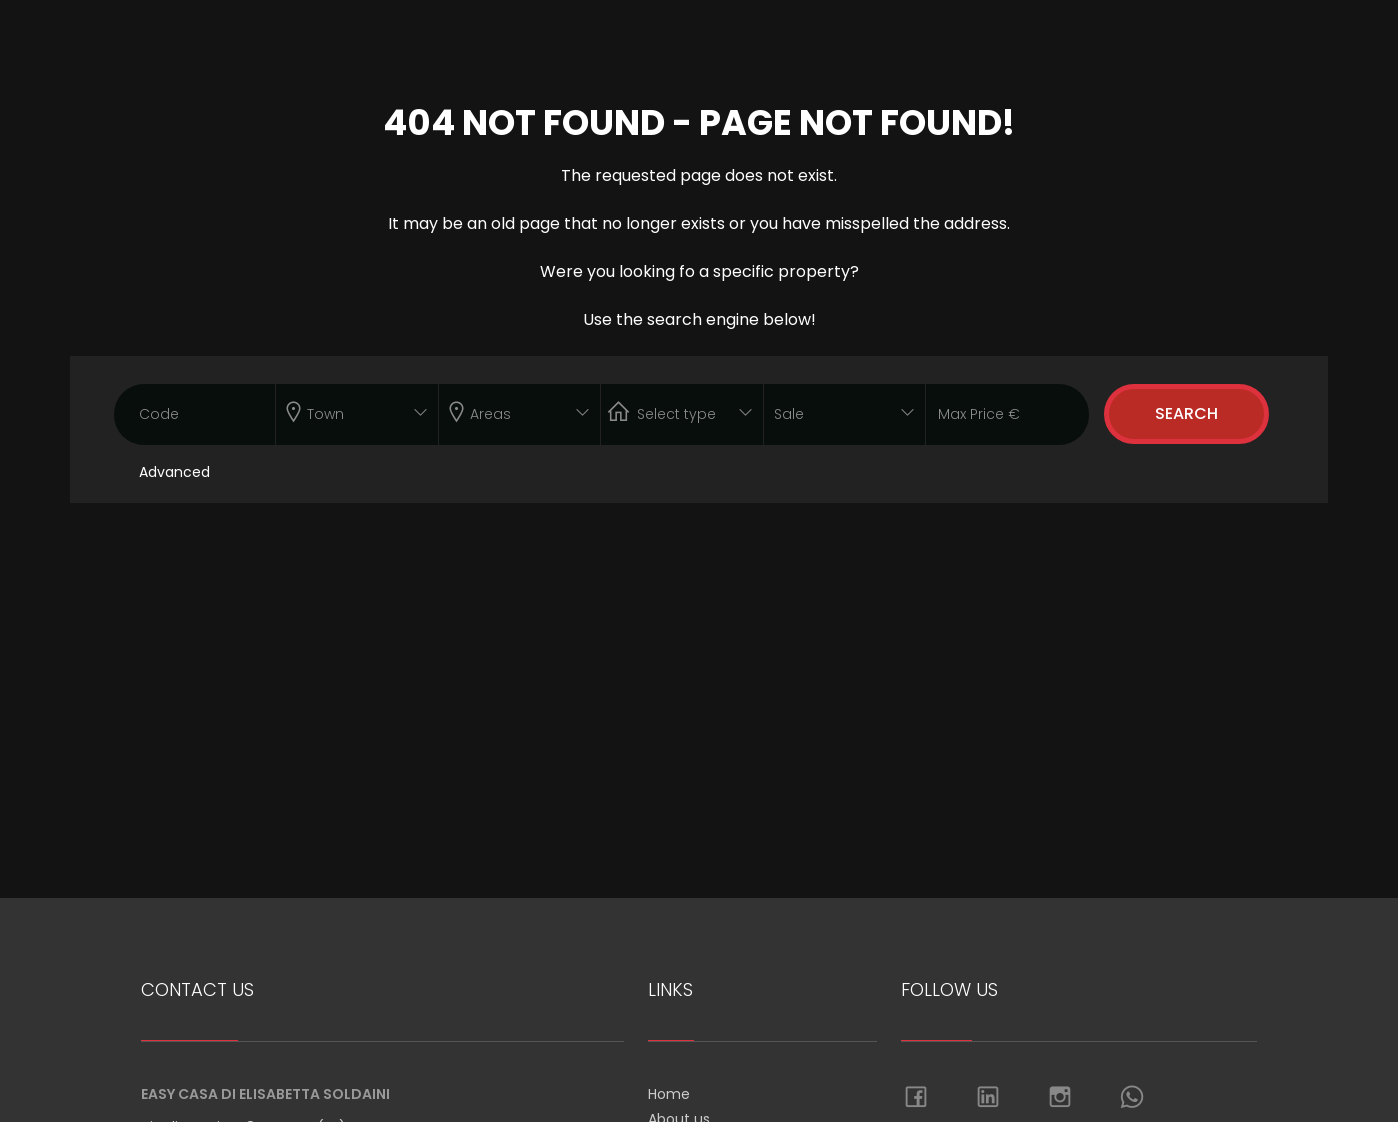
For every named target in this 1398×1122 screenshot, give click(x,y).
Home (669, 1094)
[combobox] (357, 414)
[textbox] (341, 410)
